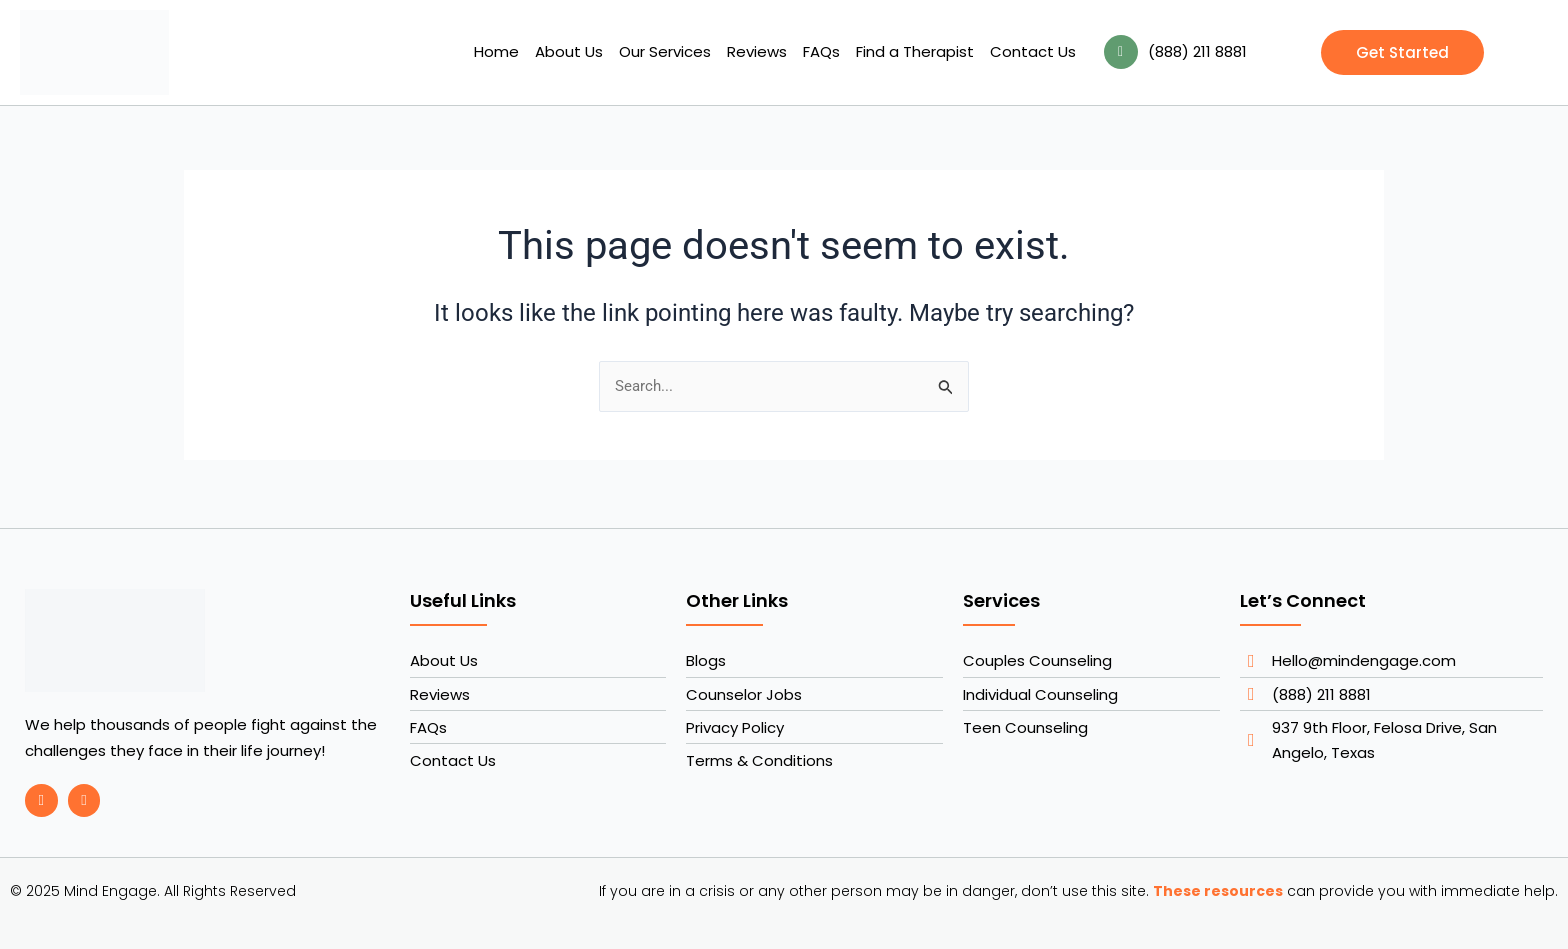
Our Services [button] (665, 51)
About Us (569, 51)
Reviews (757, 51)
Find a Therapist (915, 51)
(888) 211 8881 (1197, 51)
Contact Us (1033, 51)
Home (496, 51)
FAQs (821, 51)
